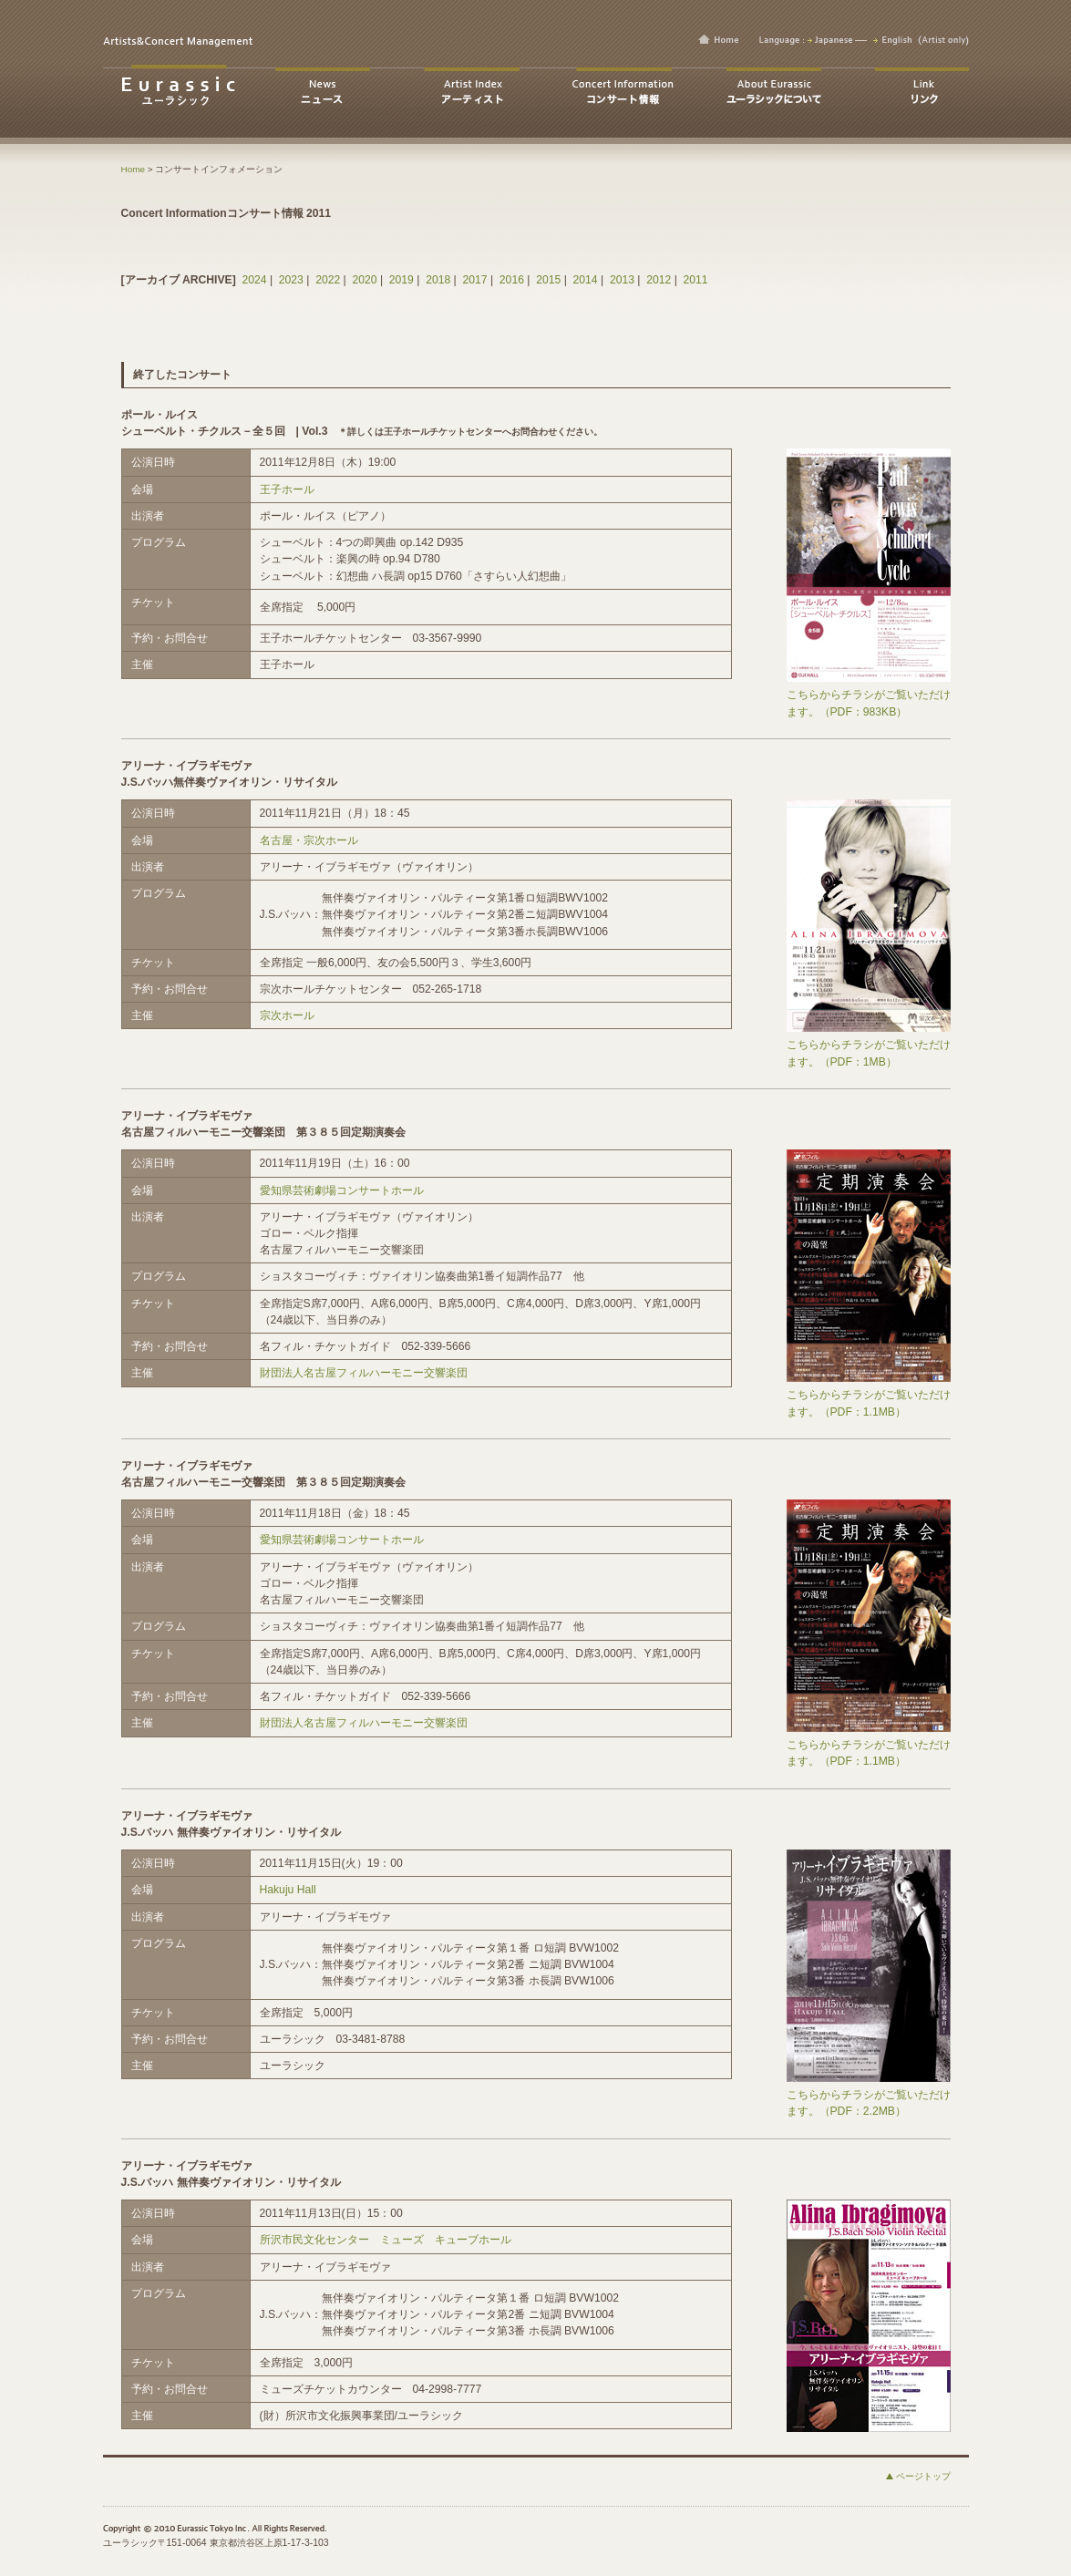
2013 (622, 279)
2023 (291, 279)
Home (133, 169)
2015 (548, 279)
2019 (401, 279)
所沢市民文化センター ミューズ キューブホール (385, 2239)
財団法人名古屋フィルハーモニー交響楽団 (364, 1372)
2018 (438, 279)
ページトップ (923, 2476)
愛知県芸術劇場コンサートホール (342, 1190)
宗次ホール (287, 1015)
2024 (254, 279)
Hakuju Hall (288, 1889)
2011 (696, 279)
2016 (511, 279)
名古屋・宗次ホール (309, 840)
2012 (658, 279)
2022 (327, 279)
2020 (364, 279)
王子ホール (287, 489)
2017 (475, 279)
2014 (585, 279)
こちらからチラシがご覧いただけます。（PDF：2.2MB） (869, 2096)
